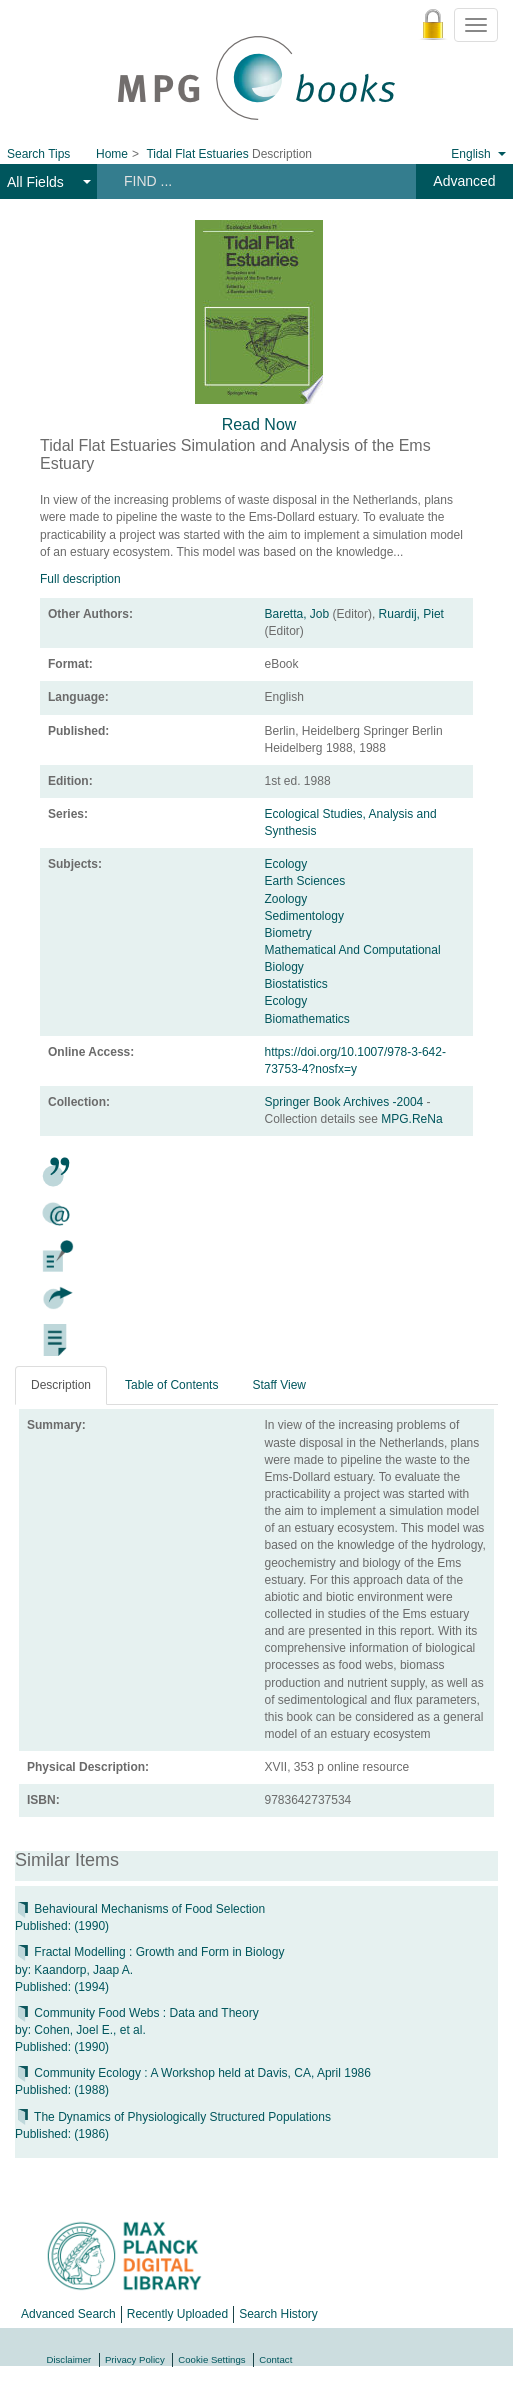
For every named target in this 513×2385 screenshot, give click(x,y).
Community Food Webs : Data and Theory (137, 2013)
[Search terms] (250, 181)
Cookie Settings (211, 2359)
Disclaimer (69, 2359)
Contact (275, 2359)
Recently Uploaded (177, 2314)
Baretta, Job (297, 614)
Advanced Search (68, 2314)
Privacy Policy (135, 2359)
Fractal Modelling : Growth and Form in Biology (149, 1952)
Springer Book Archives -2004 (346, 1102)
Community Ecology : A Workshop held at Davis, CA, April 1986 (193, 2073)
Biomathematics (307, 1019)
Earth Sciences (305, 881)
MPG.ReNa (411, 1119)
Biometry (288, 933)
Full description (80, 579)
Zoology (286, 899)
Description (61, 1385)
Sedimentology (304, 916)
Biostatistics (296, 984)
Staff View (279, 1385)
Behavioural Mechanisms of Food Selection (140, 1909)
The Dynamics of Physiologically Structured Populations (173, 2117)
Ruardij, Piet (411, 614)
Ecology (286, 864)
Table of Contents (171, 1385)
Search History (278, 2314)
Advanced (464, 181)
